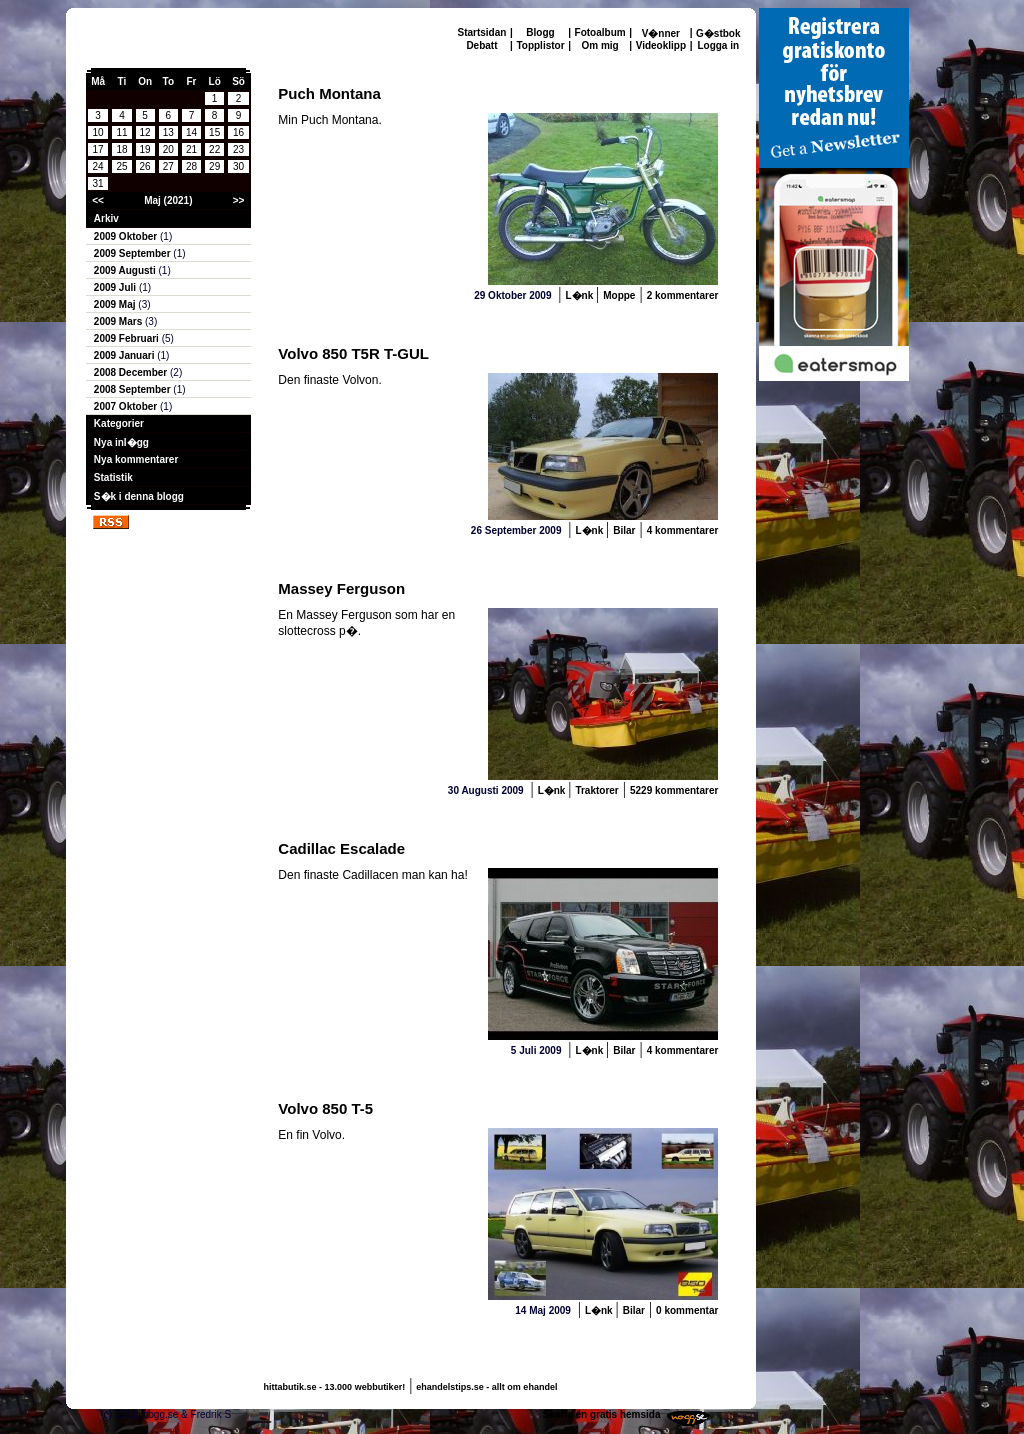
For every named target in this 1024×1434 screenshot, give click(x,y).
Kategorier (119, 423)
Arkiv (106, 218)
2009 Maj (116, 304)
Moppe (619, 295)
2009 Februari (128, 338)
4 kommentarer (683, 530)
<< (98, 200)
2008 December (132, 372)
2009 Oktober (127, 236)
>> (239, 200)
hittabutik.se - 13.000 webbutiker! (335, 1387)
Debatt (481, 45)
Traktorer (596, 790)
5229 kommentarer (674, 790)
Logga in (718, 45)
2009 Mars (119, 321)
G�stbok (718, 33)
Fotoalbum (600, 32)
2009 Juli (116, 287)
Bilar (624, 530)
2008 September (134, 389)
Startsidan (482, 32)
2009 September (134, 253)
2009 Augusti (126, 270)
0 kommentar (687, 1310)
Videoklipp (661, 45)
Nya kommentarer (136, 459)
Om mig (599, 45)
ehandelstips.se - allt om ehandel (486, 1387)
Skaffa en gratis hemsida (602, 1414)
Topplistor (540, 45)
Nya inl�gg (121, 442)
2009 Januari (125, 355)
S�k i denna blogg (139, 496)
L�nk (580, 295)
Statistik (113, 477)
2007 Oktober (127, 406)
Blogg (540, 32)
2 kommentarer (683, 295)
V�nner (661, 33)
